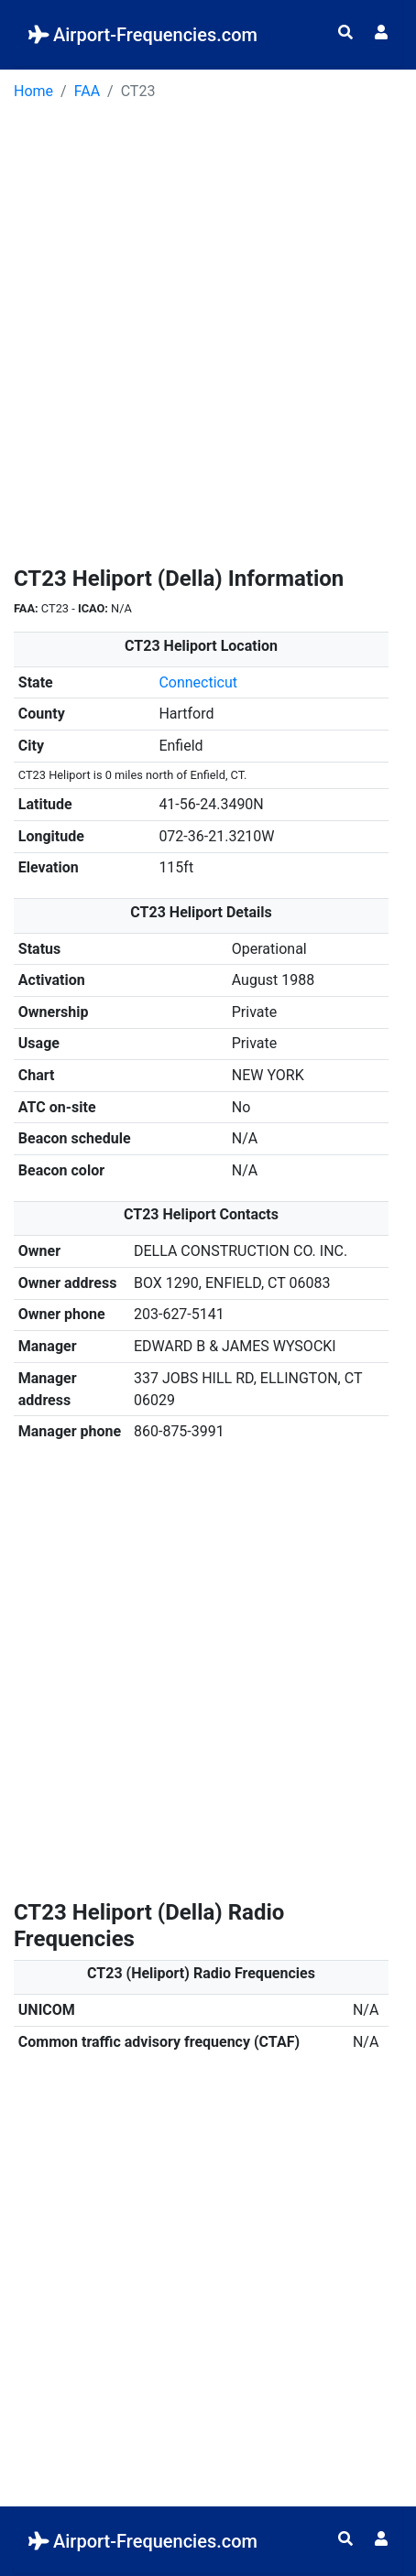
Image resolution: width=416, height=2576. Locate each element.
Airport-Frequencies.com (142, 35)
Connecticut (198, 682)
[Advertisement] (208, 339)
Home (33, 91)
